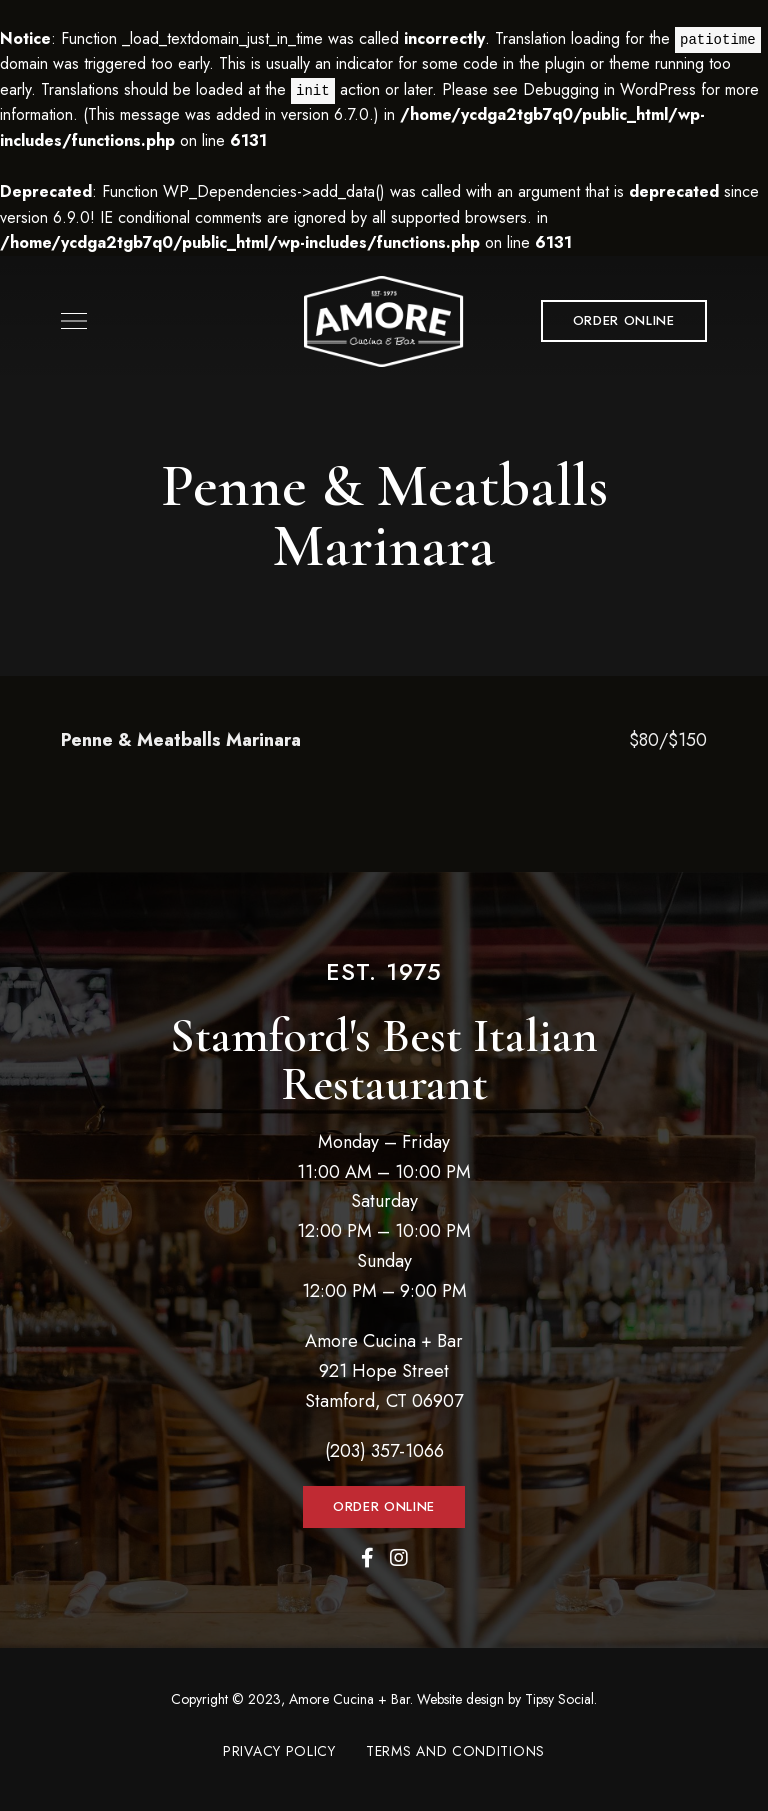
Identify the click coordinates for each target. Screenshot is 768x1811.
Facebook (367, 1558)
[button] (624, 321)
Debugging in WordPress (609, 89)
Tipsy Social (559, 1699)
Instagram (399, 1558)
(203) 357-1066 (384, 1451)
